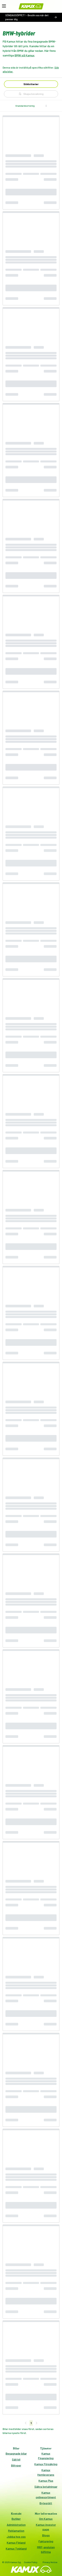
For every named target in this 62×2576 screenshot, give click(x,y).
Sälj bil (16, 2459)
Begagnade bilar (16, 2453)
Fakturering (46, 2541)
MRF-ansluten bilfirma (46, 2549)
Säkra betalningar (45, 2486)
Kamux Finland (16, 2542)
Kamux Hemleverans (45, 2472)
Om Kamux (46, 2519)
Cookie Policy (30, 2562)
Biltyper (16, 2465)
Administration (16, 2524)
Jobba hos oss (16, 2536)
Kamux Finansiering (46, 2456)
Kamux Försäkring (45, 2464)
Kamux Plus (46, 2480)
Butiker (16, 2519)
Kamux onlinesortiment (46, 2495)
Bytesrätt (46, 2503)
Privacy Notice (50, 2562)
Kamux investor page (46, 2527)
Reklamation (16, 2530)
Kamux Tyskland (16, 2548)
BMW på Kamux (24, 55)
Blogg (46, 2535)
